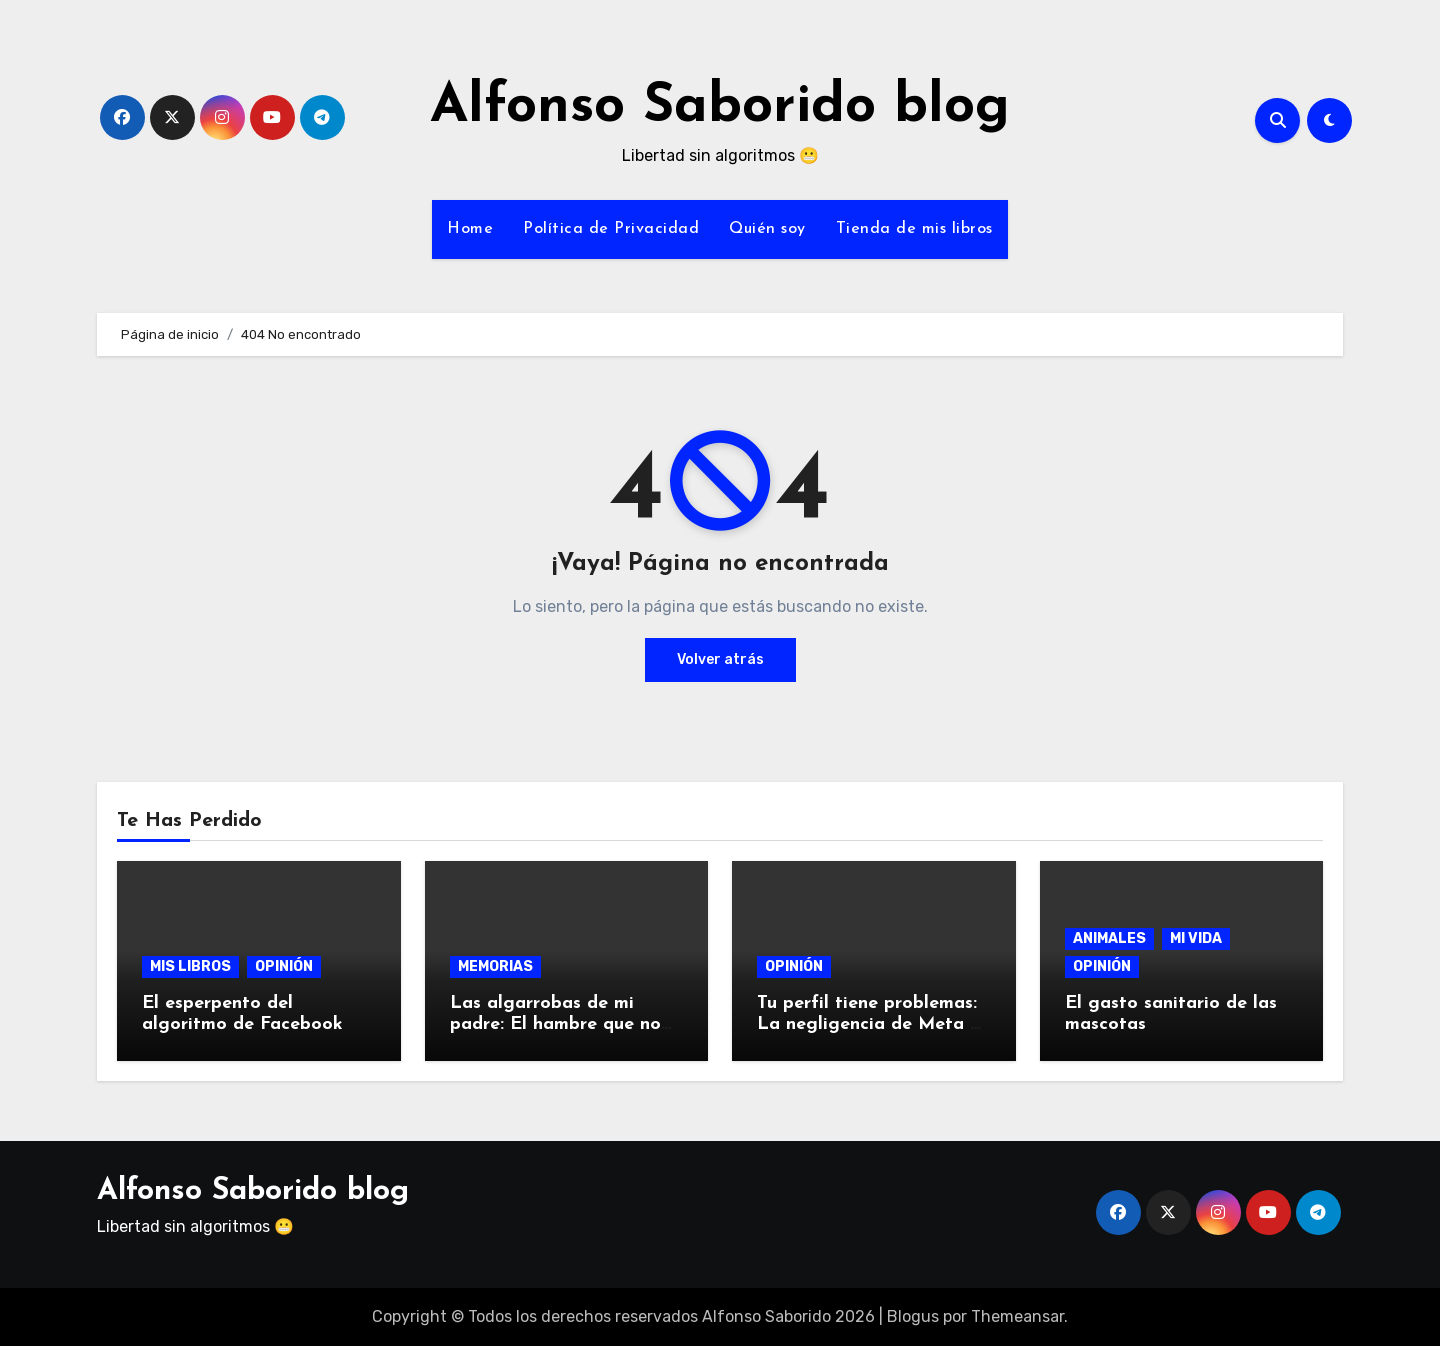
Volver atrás (720, 659)
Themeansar (1017, 1316)
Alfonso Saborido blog (720, 107)
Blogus (913, 1316)
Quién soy (767, 229)
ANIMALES (1109, 938)
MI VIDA (1196, 938)
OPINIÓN (284, 966)
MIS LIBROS (190, 966)
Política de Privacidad (611, 229)
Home (470, 229)
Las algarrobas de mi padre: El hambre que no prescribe (555, 1025)
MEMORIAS (495, 966)
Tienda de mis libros (914, 229)
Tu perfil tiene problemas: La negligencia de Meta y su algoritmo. (868, 1025)
